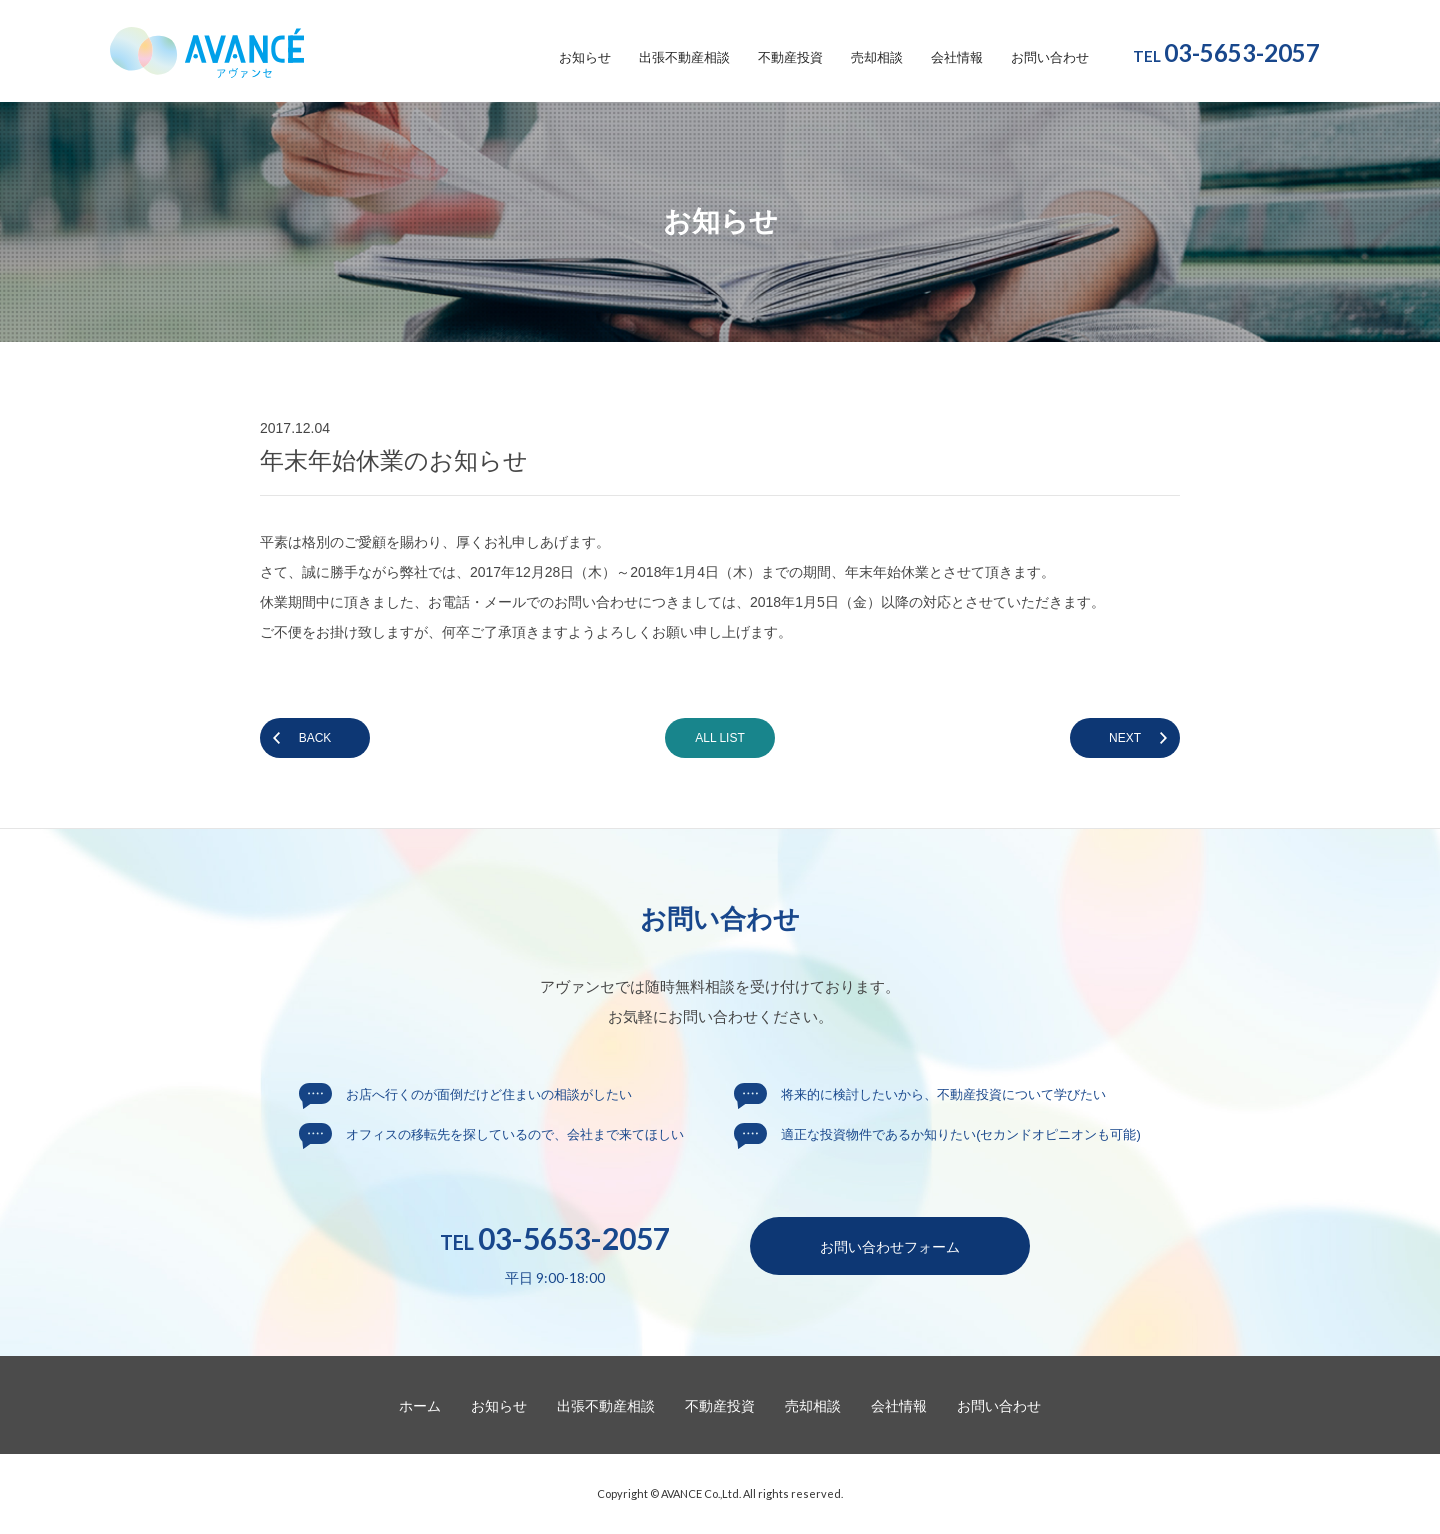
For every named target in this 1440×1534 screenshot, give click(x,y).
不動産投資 (790, 58)
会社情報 (957, 58)
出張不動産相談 (684, 58)
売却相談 (877, 58)
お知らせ (585, 58)
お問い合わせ (1050, 58)
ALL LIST (720, 738)
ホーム (420, 1406)
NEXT (1125, 738)
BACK (315, 738)
